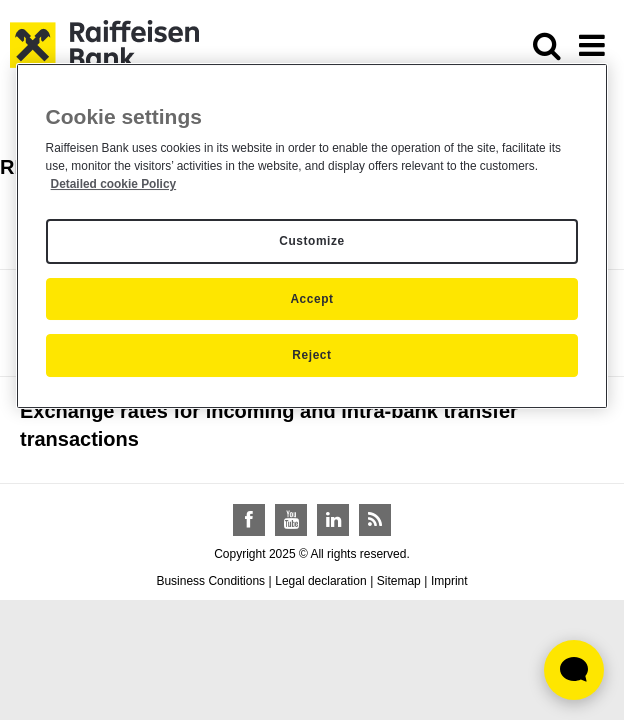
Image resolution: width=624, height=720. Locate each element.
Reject (311, 355)
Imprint (449, 581)
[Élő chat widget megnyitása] (574, 670)
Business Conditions (210, 581)
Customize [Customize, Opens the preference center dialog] (311, 241)
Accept (311, 299)
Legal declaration (320, 581)
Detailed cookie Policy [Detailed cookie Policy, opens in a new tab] (114, 184)
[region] (312, 236)
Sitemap (399, 581)
